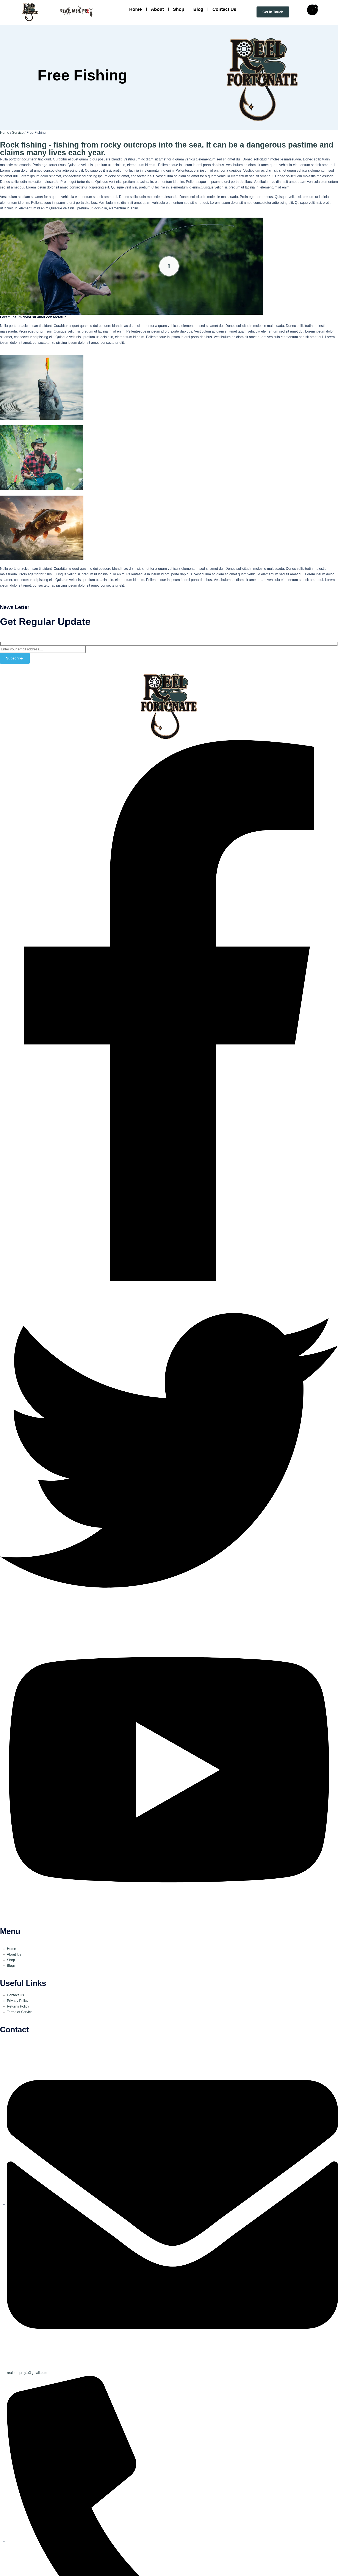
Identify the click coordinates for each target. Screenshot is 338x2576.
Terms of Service (20, 2012)
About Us (14, 1954)
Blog (198, 9)
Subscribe (15, 658)
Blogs (11, 1965)
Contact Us (224, 9)
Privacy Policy (17, 2001)
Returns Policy (18, 2006)
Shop (178, 9)
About (157, 9)
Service (17, 132)
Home (135, 9)
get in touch (273, 12)
